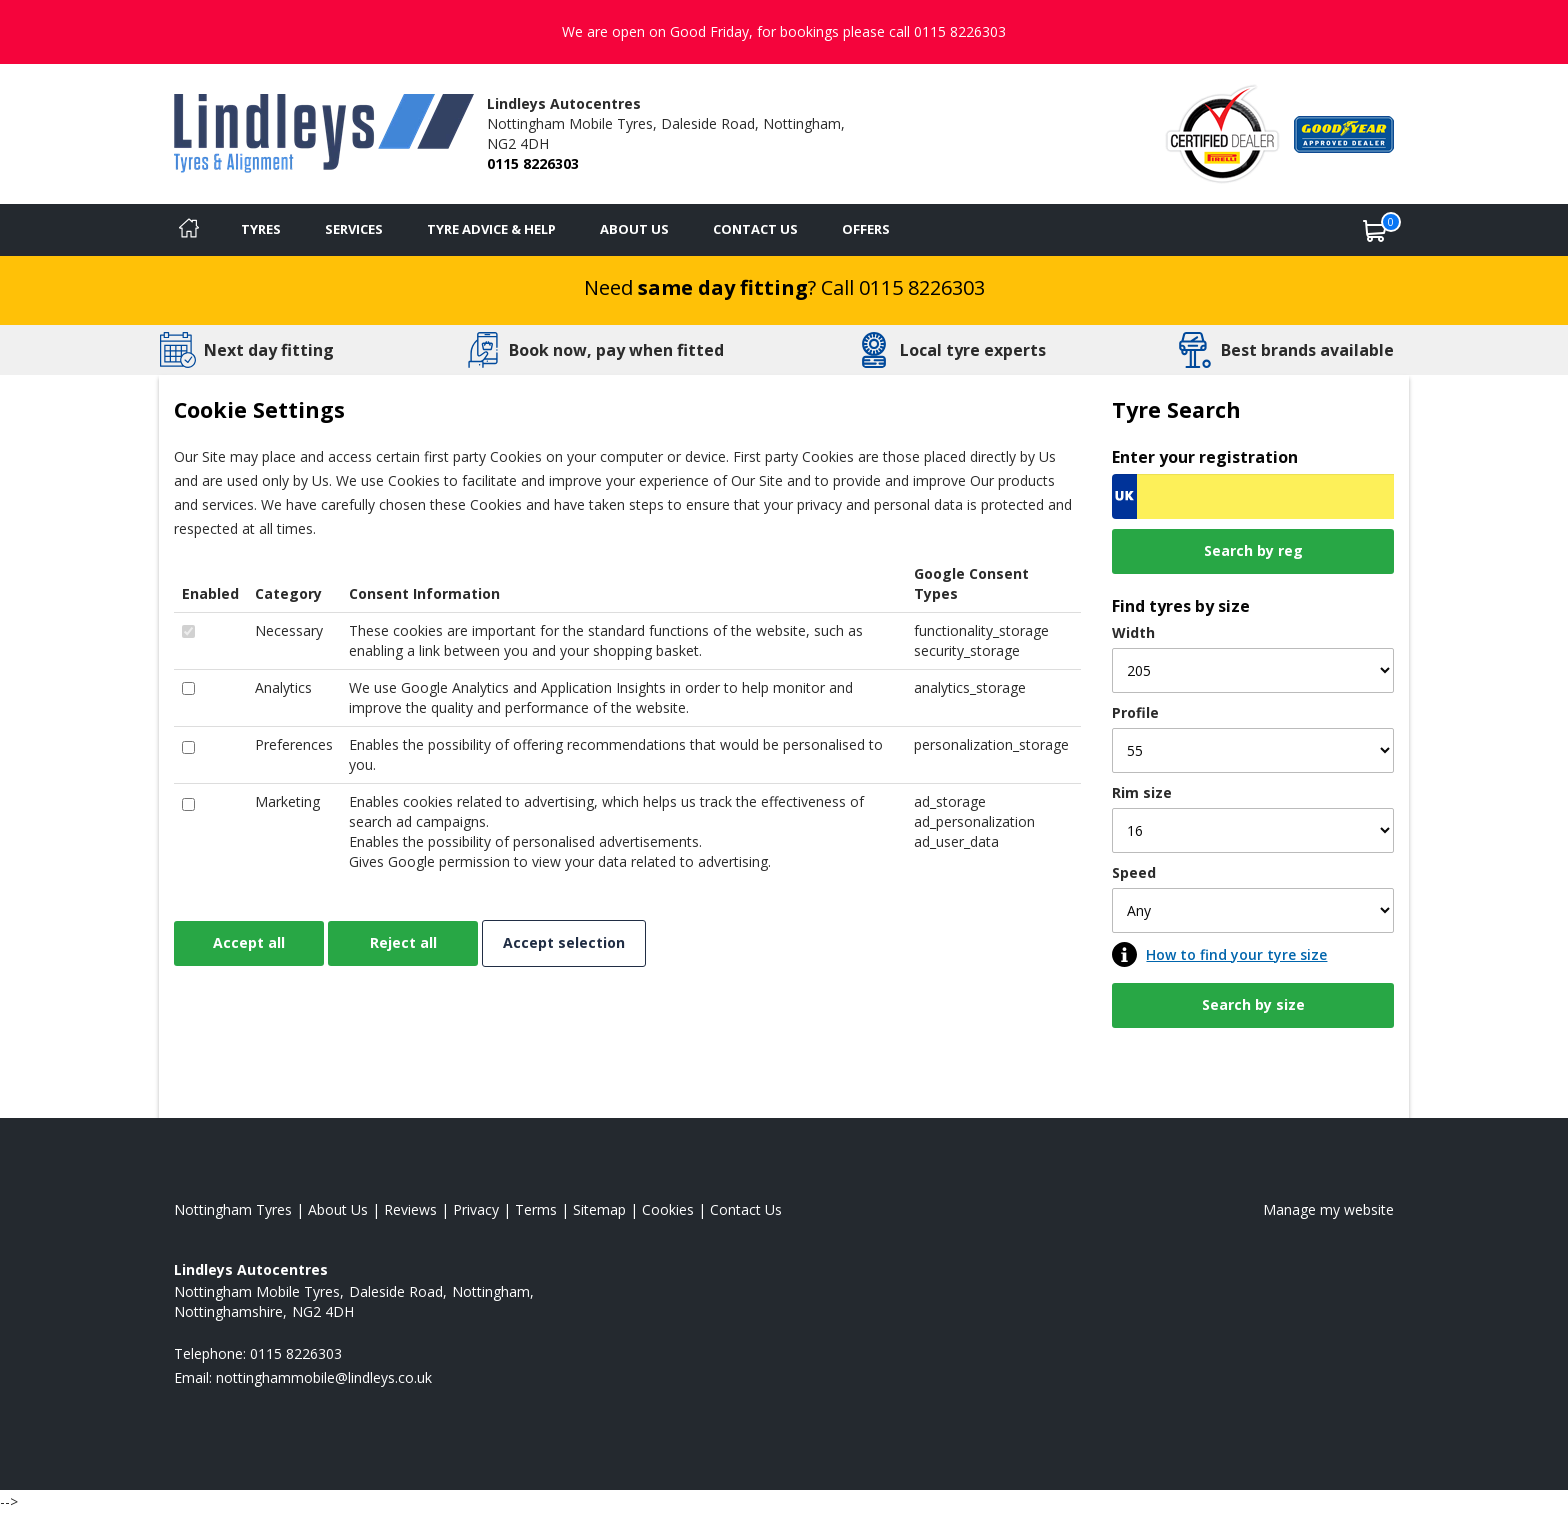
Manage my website (1328, 1209)
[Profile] (1253, 750)
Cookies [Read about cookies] (668, 1209)
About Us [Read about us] (338, 1209)
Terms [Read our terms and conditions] (536, 1209)
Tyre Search (1176, 409)
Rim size (1142, 792)
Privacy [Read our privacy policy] (476, 1209)
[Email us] (324, 1377)
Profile (1135, 712)
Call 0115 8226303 (903, 287)
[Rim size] (1253, 830)
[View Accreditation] (1222, 132)
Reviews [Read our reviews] (410, 1209)
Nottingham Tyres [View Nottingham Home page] (233, 1209)
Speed (1134, 872)
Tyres (261, 229)
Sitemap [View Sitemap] (599, 1209)
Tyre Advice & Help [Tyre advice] (491, 229)
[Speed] (1253, 910)
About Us (634, 229)
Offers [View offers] (866, 229)
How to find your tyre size (1236, 954)
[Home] (189, 230)
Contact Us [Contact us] (755, 229)
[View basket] (1375, 230)
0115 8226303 (533, 163)
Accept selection (564, 942)
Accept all (249, 942)
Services (354, 229)
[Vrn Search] (1253, 496)
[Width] (1253, 670)
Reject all (403, 942)
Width (1133, 632)
